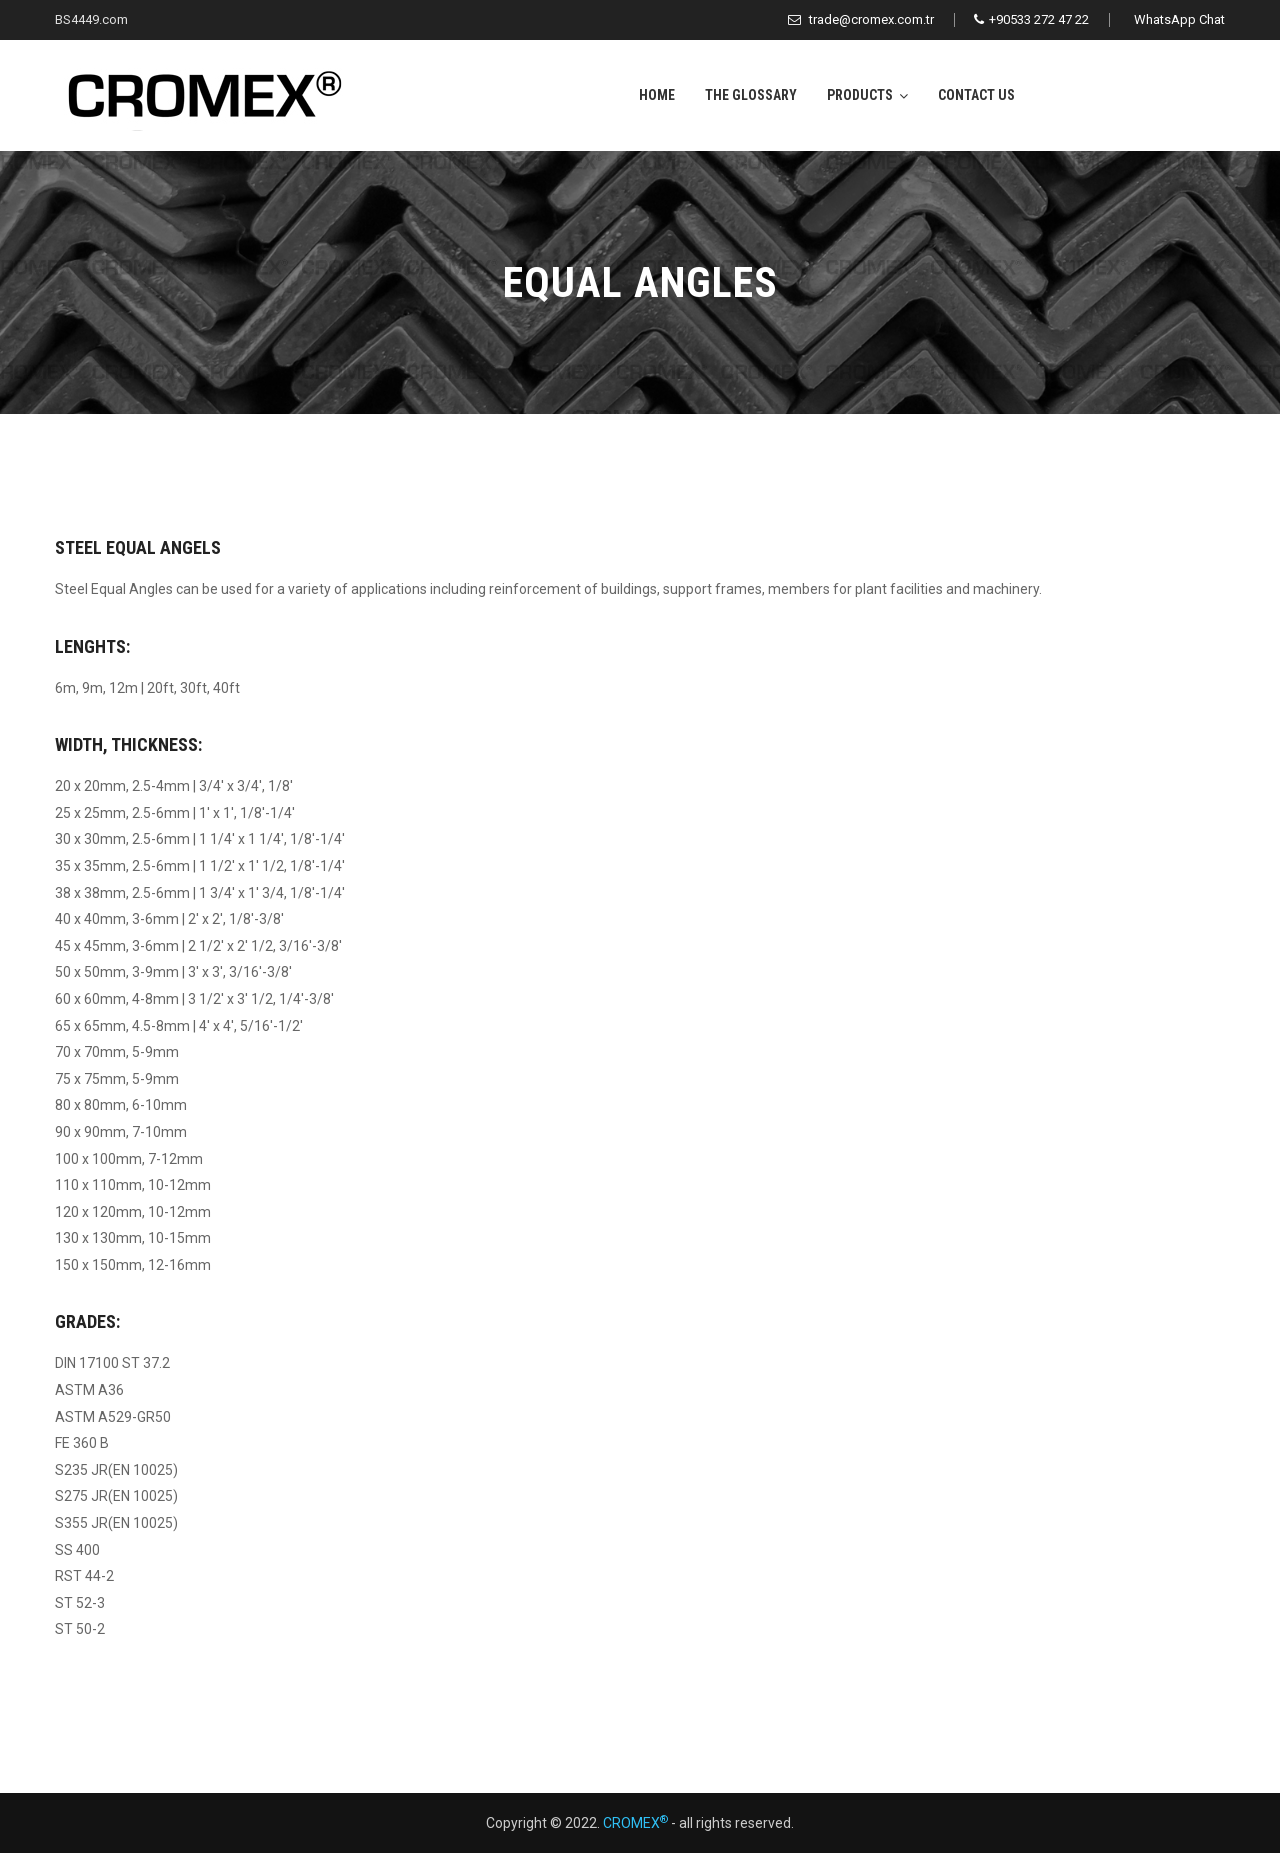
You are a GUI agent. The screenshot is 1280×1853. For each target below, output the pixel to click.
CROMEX (635, 1823)
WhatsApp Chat (1179, 19)
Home (657, 95)
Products (860, 95)
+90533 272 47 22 (1031, 19)
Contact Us (976, 95)
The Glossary (751, 95)
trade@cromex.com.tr (861, 19)
